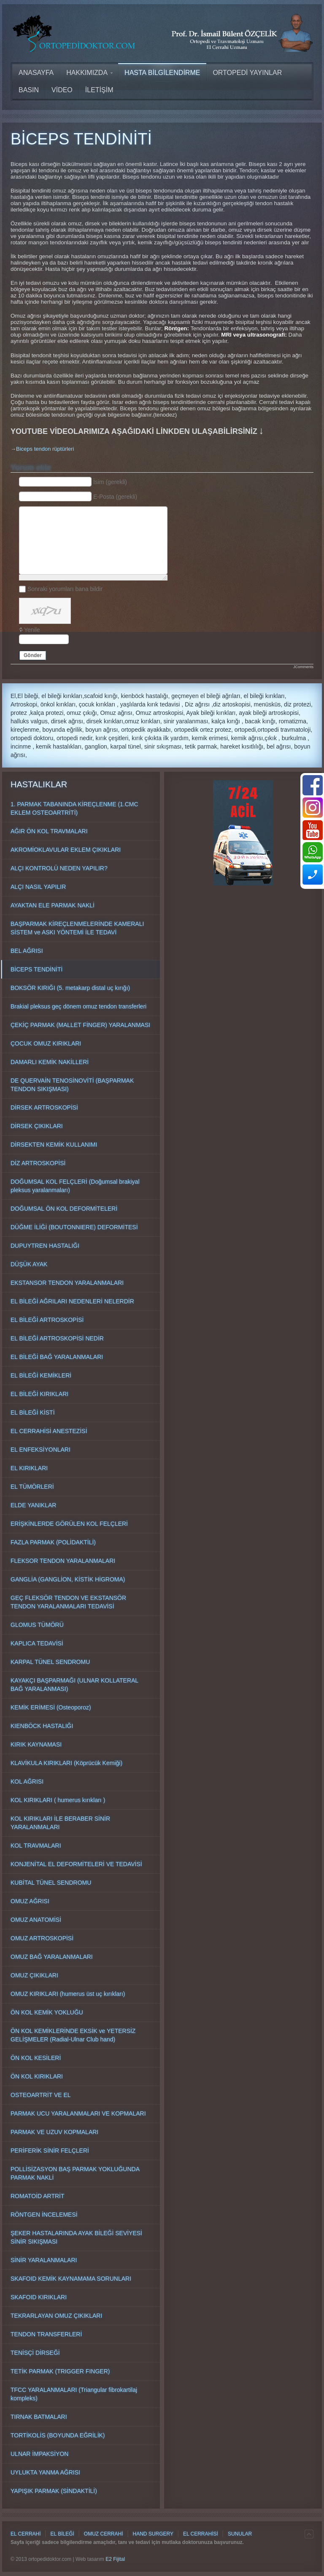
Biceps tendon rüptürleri (45, 449)
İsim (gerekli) (110, 482)
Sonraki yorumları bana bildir (65, 589)
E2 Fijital (115, 2559)
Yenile (32, 629)
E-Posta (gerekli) (115, 496)
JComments (303, 667)
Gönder (33, 655)
